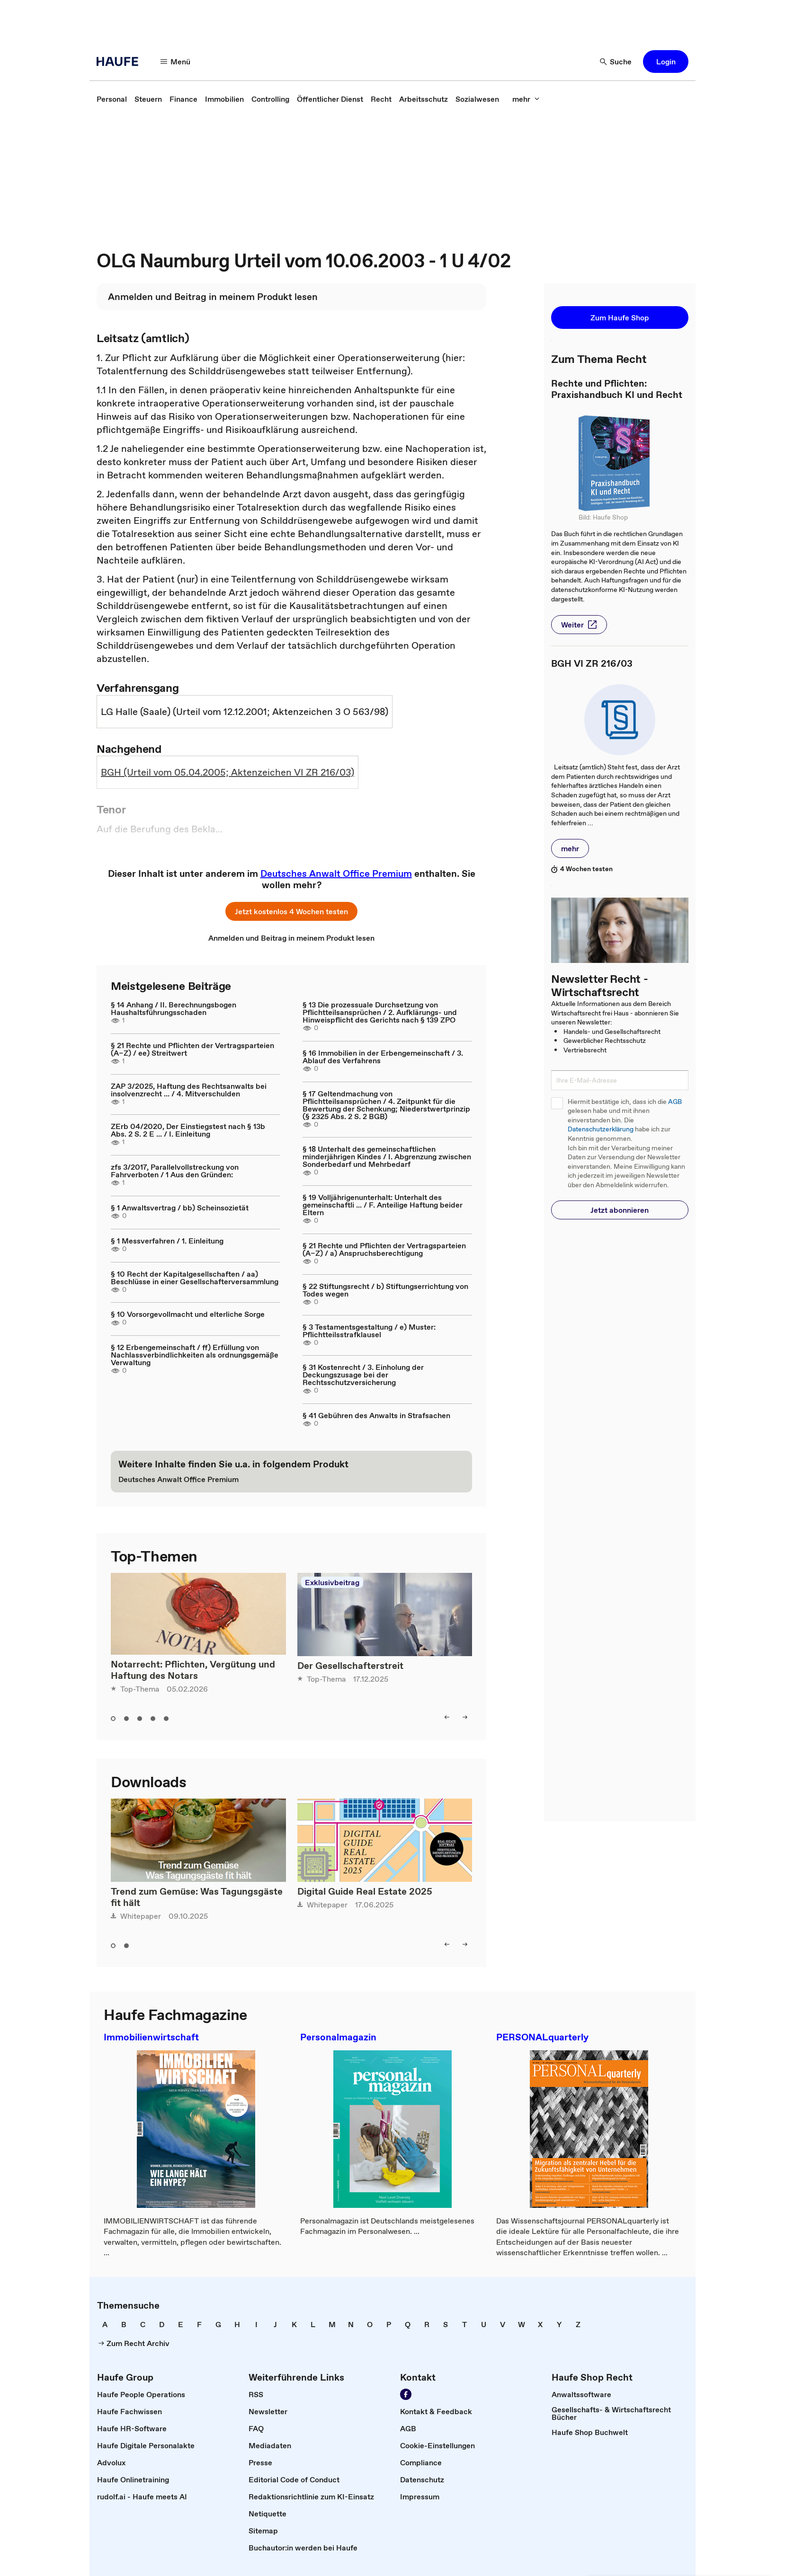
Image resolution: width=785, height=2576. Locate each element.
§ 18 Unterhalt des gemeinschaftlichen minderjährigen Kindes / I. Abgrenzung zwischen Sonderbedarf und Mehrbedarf (387, 1156)
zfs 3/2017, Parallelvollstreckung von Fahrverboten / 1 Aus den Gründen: (175, 1170)
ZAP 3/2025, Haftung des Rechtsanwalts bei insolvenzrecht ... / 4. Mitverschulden (189, 1089)
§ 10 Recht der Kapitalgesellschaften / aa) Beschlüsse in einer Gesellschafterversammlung (194, 1277)
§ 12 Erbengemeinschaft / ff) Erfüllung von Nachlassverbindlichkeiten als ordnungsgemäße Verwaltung (194, 1354)
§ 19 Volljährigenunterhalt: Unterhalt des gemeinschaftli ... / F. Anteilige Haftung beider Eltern (383, 1204)
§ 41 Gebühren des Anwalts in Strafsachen (376, 1415)
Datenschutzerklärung (600, 1129)
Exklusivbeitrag (332, 1582)
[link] (112, 98)
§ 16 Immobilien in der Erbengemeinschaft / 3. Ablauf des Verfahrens (383, 1056)
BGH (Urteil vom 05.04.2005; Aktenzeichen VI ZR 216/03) (227, 772)
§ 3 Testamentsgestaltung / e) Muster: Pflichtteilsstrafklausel (369, 1330)
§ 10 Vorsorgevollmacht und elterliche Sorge (188, 1314)
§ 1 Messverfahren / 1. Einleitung (167, 1240)
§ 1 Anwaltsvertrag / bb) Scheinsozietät (180, 1207)
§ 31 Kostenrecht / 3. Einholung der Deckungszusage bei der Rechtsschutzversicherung (363, 1374)
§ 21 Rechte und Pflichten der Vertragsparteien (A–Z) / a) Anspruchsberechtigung (384, 1249)
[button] (175, 61)
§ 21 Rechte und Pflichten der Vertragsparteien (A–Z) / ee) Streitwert (192, 1049)
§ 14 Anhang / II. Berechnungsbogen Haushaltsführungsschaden (173, 1008)
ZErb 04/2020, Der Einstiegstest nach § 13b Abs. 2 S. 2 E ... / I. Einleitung (188, 1130)
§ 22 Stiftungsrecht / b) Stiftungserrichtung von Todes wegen (385, 1289)
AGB (675, 1101)
